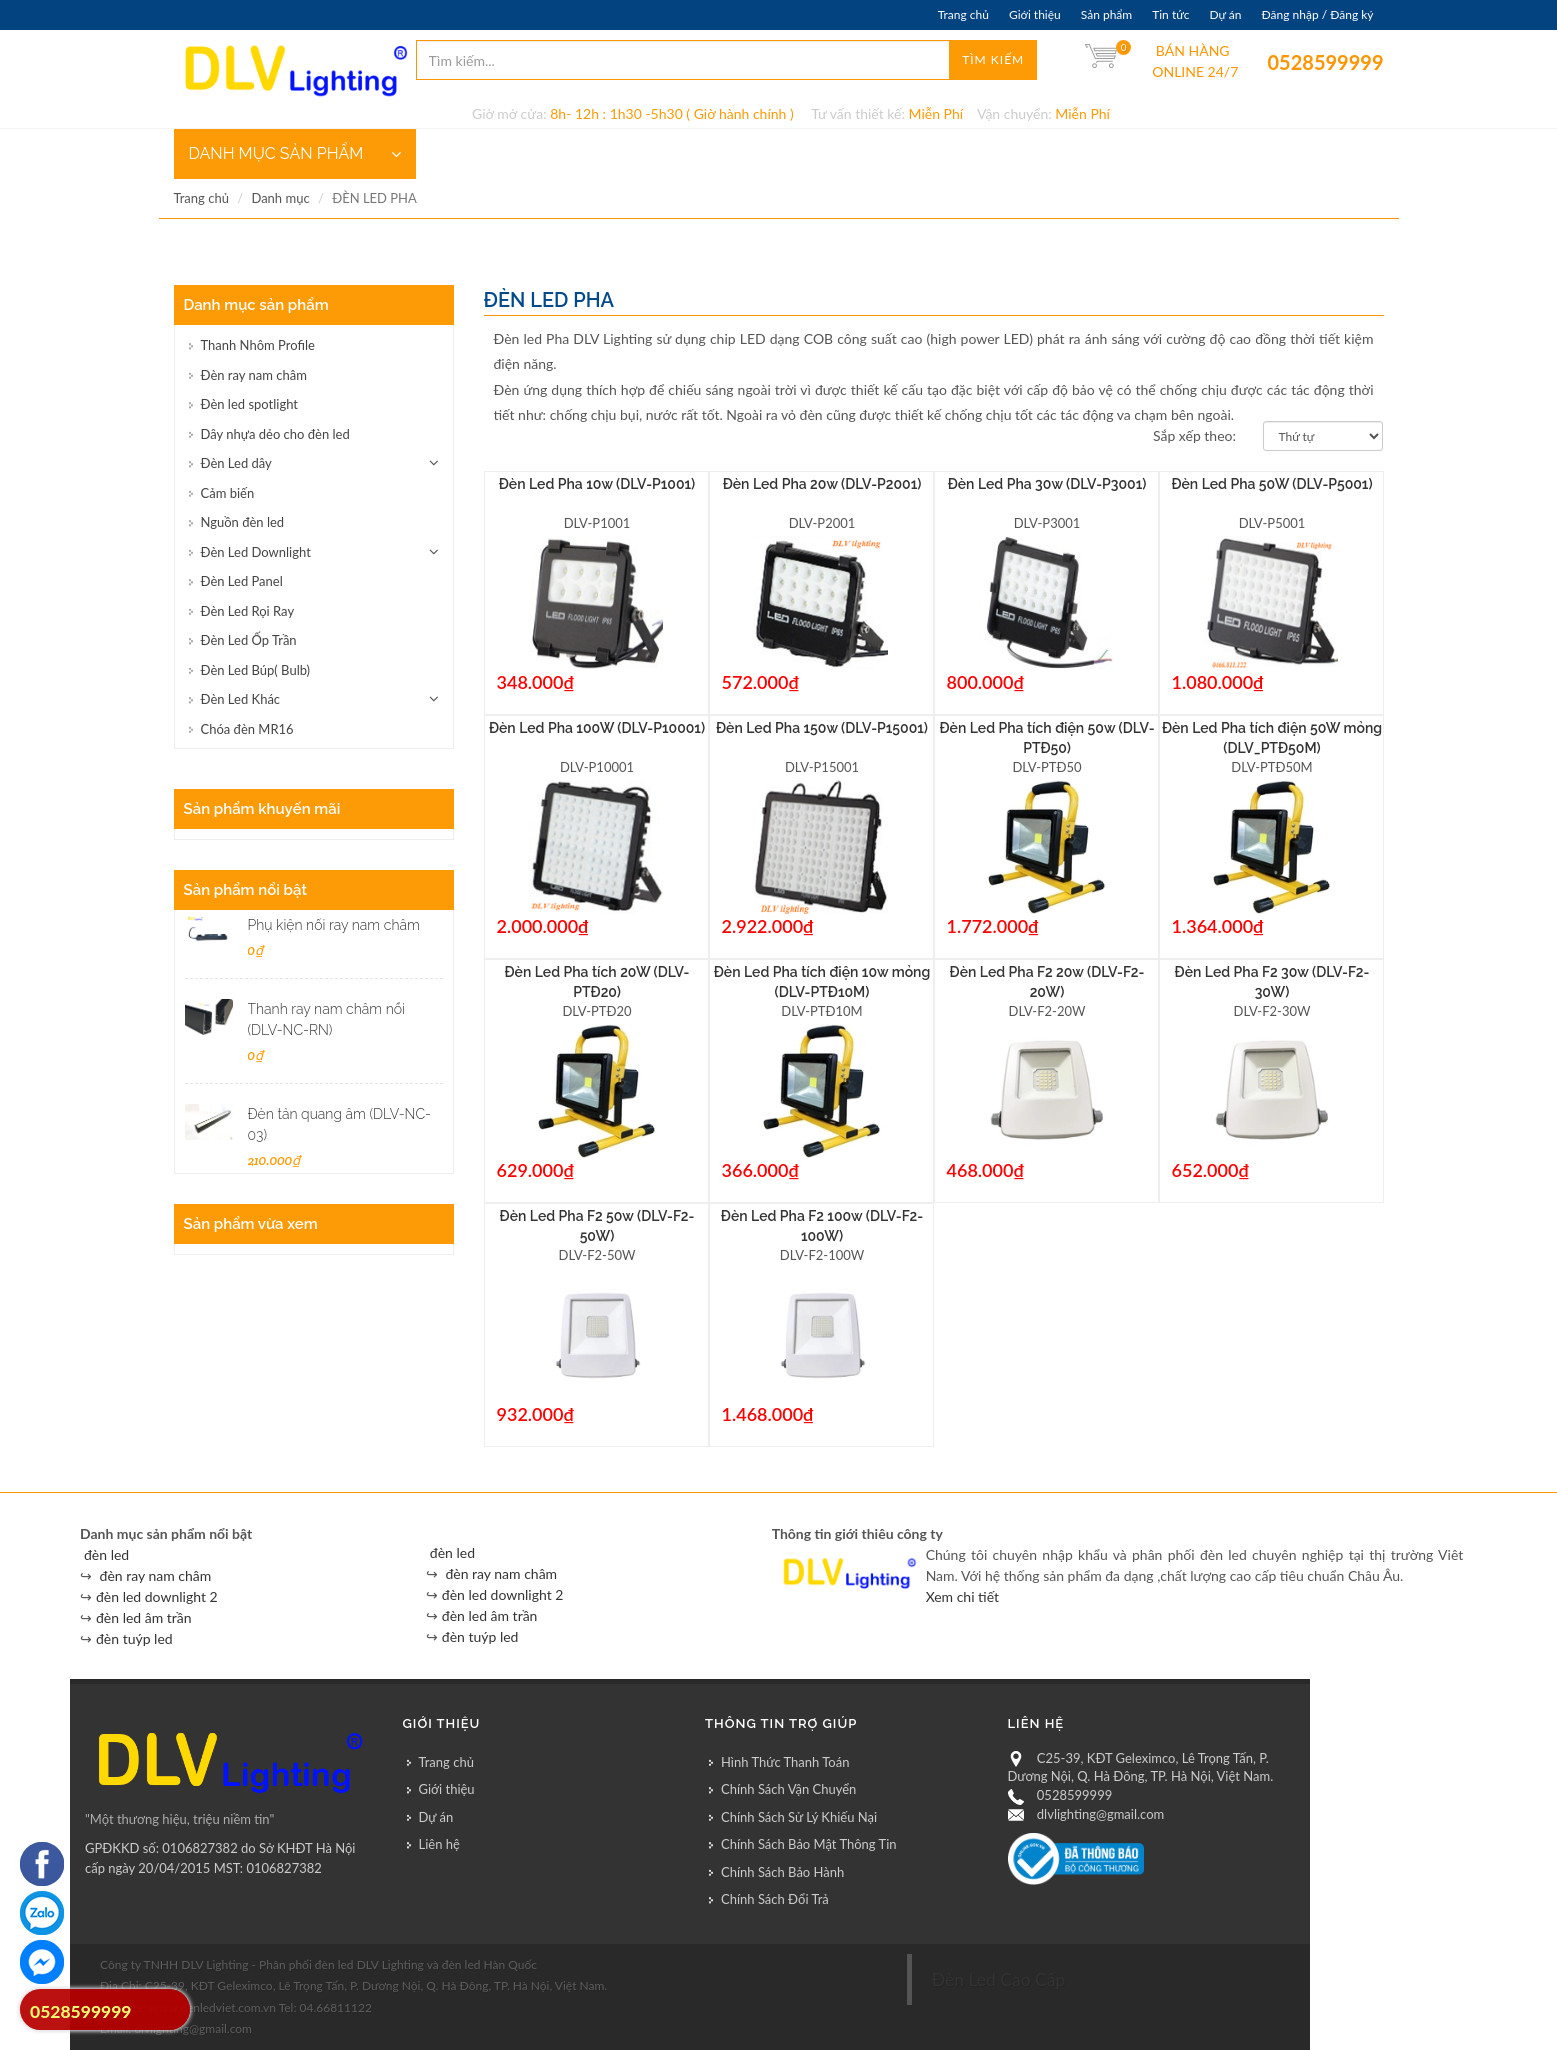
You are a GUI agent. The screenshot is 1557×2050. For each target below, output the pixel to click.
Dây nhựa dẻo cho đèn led (275, 434)
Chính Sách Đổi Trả (775, 1899)
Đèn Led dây (236, 463)
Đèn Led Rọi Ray (248, 611)
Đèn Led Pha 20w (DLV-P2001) (822, 484)
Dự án (1225, 14)
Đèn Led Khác (241, 699)
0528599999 (1281, 62)
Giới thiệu (1035, 14)
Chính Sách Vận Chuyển (788, 1789)
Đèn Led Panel (242, 581)
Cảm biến (228, 493)
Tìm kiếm (993, 59)
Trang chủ (963, 14)
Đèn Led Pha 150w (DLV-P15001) (822, 728)
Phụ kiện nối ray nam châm (334, 925)
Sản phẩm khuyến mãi (262, 809)
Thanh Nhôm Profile (258, 345)
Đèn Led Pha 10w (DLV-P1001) (597, 484)
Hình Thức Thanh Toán (785, 1762)
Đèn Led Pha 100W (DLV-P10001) (597, 728)
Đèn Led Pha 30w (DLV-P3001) (1047, 484)
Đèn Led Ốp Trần (249, 640)
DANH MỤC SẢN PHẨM (295, 154)
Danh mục (280, 198)
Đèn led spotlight (250, 404)
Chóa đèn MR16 (247, 729)
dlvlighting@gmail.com (1100, 1814)
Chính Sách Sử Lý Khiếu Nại (799, 1817)
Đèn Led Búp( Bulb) (256, 670)
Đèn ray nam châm (254, 375)
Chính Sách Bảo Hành (782, 1872)
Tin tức (1170, 14)
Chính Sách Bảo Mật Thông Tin (809, 1844)
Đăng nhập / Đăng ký (1317, 14)
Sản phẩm (1106, 14)
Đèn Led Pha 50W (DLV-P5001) (1271, 484)
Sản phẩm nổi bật (245, 890)
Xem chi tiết (962, 1596)
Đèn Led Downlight (256, 552)
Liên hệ (439, 1844)
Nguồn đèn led (243, 522)
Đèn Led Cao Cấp (999, 1979)
